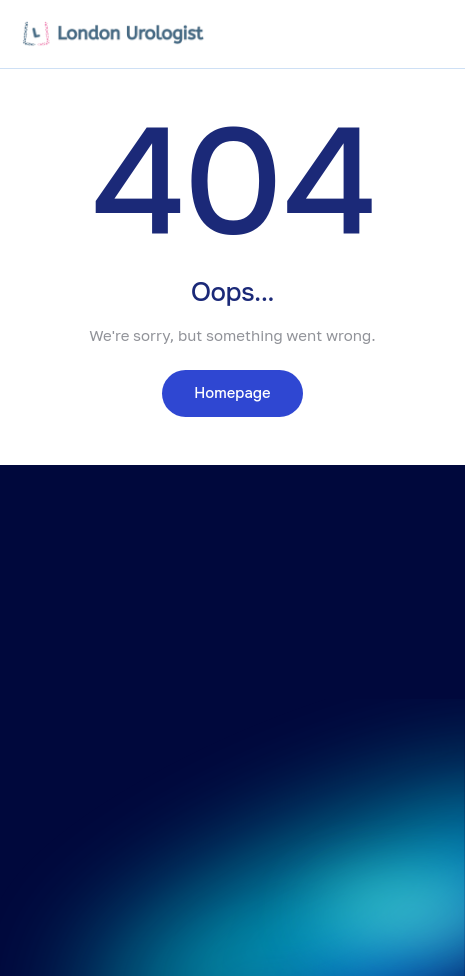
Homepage (232, 393)
